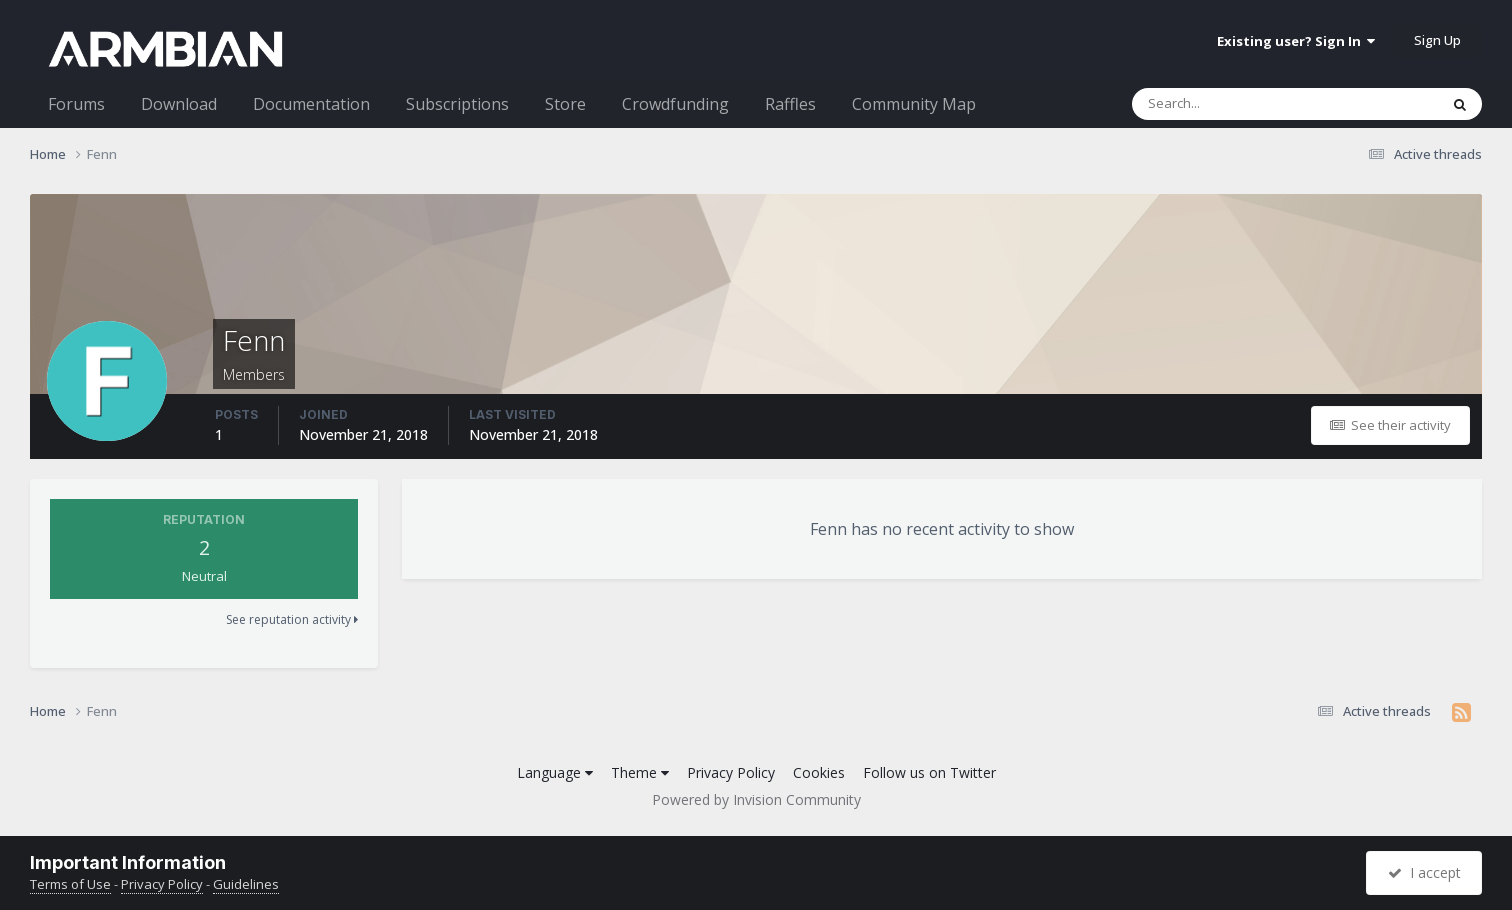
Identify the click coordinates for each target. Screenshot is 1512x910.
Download (179, 104)
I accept (1424, 872)
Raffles (790, 104)
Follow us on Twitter (929, 772)
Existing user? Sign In (1296, 41)
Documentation (311, 104)
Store (565, 104)
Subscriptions (457, 104)
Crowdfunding (675, 104)
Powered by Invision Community (756, 799)
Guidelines (246, 884)
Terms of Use (70, 884)
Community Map (914, 104)
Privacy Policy (731, 772)
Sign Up (1437, 40)
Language (555, 772)
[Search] (1233, 104)
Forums (76, 104)
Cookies (819, 772)
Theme (640, 772)
